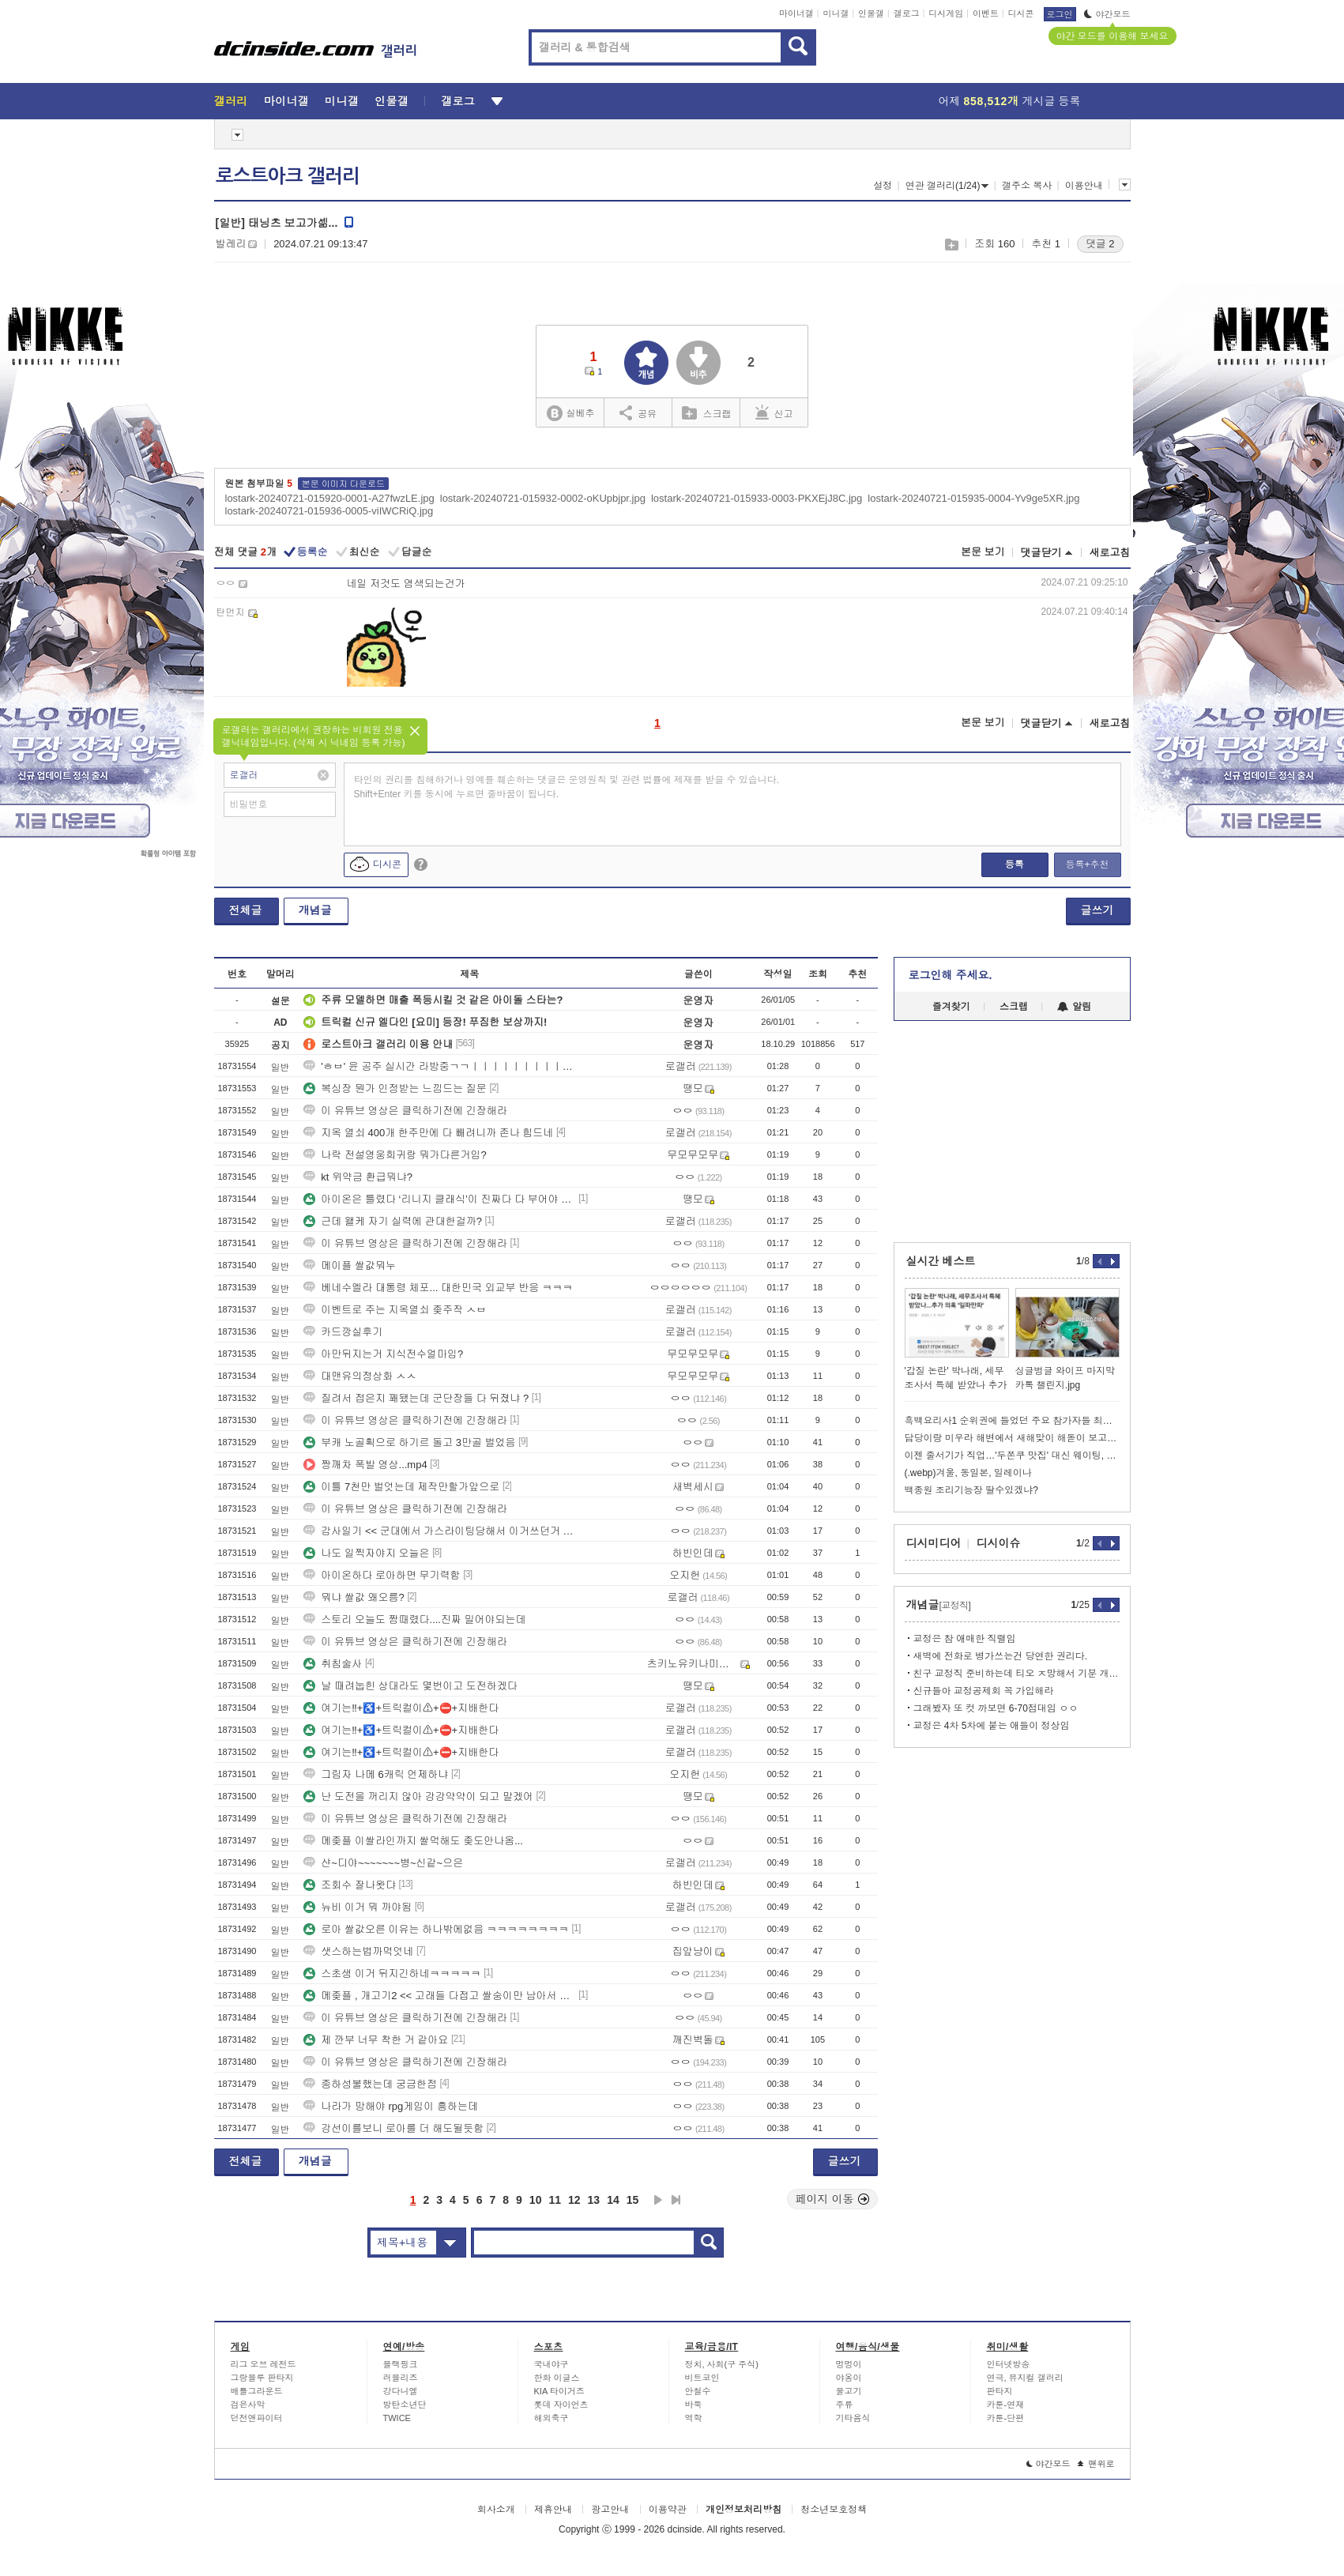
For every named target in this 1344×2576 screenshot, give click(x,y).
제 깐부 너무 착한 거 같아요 (375, 2040)
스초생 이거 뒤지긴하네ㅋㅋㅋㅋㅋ (391, 1973)
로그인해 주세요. (950, 975)
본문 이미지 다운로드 (343, 483)
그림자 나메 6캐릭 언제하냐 (375, 1774)
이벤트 (986, 13)
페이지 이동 (833, 2199)
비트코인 (702, 2377)
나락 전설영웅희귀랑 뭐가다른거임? (394, 1155)
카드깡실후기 (342, 1332)
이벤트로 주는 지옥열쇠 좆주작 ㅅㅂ (394, 1310)
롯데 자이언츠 (561, 2404)
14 (613, 2200)
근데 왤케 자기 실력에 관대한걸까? (392, 1221)
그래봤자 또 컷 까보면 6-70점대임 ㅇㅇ (996, 1708)
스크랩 (950, 244)
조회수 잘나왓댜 (349, 1885)
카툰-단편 (1006, 2418)
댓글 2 (1100, 244)
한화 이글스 (557, 2377)
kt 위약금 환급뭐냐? (357, 1177)
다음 (658, 2199)
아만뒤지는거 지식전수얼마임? (383, 1354)
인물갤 (871, 13)
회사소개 (496, 2509)
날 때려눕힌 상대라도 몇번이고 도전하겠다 (410, 1686)
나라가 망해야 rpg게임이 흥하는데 (390, 2106)
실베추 (570, 414)
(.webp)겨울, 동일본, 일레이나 (968, 1472)
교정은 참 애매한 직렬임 (964, 1638)
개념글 (315, 910)
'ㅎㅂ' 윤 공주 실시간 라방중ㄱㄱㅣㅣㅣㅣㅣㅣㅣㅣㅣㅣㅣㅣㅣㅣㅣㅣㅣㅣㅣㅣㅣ (439, 1066)
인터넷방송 (1008, 2364)
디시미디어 (934, 1543)
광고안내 (610, 2509)
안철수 (698, 2391)
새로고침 (1110, 553)
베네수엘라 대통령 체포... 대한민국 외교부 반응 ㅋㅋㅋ (438, 1288)
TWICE (397, 2418)
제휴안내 (553, 2509)
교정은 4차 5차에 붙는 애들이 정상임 (991, 1725)
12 (574, 2200)
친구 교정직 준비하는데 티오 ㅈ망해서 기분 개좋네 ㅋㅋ (1016, 1673)
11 (554, 2200)
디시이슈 (999, 1543)
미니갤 (836, 13)
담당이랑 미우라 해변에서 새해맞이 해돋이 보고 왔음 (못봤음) (1012, 1438)
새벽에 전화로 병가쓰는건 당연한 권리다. (1000, 1656)
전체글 (245, 910)
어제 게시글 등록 (1010, 101)
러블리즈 (400, 2377)
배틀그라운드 (257, 2391)
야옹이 (849, 2377)
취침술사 (332, 1664)
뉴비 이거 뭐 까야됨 (357, 1907)
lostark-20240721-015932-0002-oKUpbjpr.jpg (543, 498)
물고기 (849, 2391)
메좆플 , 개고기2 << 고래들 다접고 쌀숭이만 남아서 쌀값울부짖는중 (439, 1996)
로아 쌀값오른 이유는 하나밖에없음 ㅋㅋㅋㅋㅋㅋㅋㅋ (435, 1929)
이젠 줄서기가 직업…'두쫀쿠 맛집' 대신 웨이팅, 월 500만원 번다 (1012, 1455)
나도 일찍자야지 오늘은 (366, 1553)
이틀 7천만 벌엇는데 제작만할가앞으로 (401, 1487)
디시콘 (1021, 13)
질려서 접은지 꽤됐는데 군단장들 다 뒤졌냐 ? (416, 1398)
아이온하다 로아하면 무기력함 (381, 1575)
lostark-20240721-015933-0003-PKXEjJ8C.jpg (756, 498)
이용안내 (1084, 185)
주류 (844, 2404)
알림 (1074, 1006)
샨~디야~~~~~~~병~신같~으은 (383, 1863)
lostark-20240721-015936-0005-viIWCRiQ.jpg (329, 511)
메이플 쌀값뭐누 (349, 1265)
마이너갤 (796, 13)
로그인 (1060, 14)
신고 (774, 412)
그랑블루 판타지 (262, 2377)
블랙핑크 (400, 2364)
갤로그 (907, 13)
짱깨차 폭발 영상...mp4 (365, 1465)
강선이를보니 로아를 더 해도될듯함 (393, 2128)
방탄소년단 (405, 2404)
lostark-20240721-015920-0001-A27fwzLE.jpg (330, 498)
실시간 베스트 (941, 1261)
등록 (1014, 864)
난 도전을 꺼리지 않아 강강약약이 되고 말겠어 (418, 1796)
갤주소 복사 (1027, 185)
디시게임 (945, 13)
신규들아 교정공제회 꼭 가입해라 (983, 1691)
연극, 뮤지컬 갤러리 (1025, 2377)
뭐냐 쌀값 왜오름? (353, 1597)
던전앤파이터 (257, 2418)
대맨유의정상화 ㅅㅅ (359, 1376)
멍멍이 (849, 2364)
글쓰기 (1097, 910)
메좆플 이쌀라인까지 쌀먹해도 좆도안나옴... (413, 1841)
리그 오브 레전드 (263, 2364)
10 (535, 2200)
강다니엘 (400, 2391)
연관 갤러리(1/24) (947, 185)
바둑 (693, 2404)
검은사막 (248, 2404)
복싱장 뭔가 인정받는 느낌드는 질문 (394, 1088)
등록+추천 (1087, 864)
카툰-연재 (1006, 2404)
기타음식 (853, 2418)
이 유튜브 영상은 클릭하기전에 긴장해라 (404, 1111)
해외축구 (551, 2418)
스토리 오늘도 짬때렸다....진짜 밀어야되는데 (414, 1619)
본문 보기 (983, 552)
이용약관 (668, 2509)
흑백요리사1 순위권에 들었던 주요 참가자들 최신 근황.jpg (1012, 1420)
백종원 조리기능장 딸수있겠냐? (971, 1490)
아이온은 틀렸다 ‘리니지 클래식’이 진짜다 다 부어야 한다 (439, 1199)
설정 (882, 185)
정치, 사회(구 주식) (722, 2364)
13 (594, 2200)
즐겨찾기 (951, 1006)
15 (633, 2200)
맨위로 (1096, 2464)
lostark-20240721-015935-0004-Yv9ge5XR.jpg (973, 498)
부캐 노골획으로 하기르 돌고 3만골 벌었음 (409, 1442)
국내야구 (551, 2364)
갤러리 (231, 101)
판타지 (1000, 2391)
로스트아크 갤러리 (288, 176)
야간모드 (1107, 14)
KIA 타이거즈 (559, 2391)
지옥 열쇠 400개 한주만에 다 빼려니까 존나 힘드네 (428, 1133)
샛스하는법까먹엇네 (358, 1951)
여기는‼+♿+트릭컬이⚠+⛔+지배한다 (401, 1708)
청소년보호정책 (833, 2509)
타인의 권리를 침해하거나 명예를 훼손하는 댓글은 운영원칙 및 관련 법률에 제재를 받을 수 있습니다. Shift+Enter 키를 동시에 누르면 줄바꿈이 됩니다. (567, 787)
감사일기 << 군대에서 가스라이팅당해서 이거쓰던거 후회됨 (439, 1531)
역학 (693, 2418)
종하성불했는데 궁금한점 (370, 2084)
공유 (638, 412)
